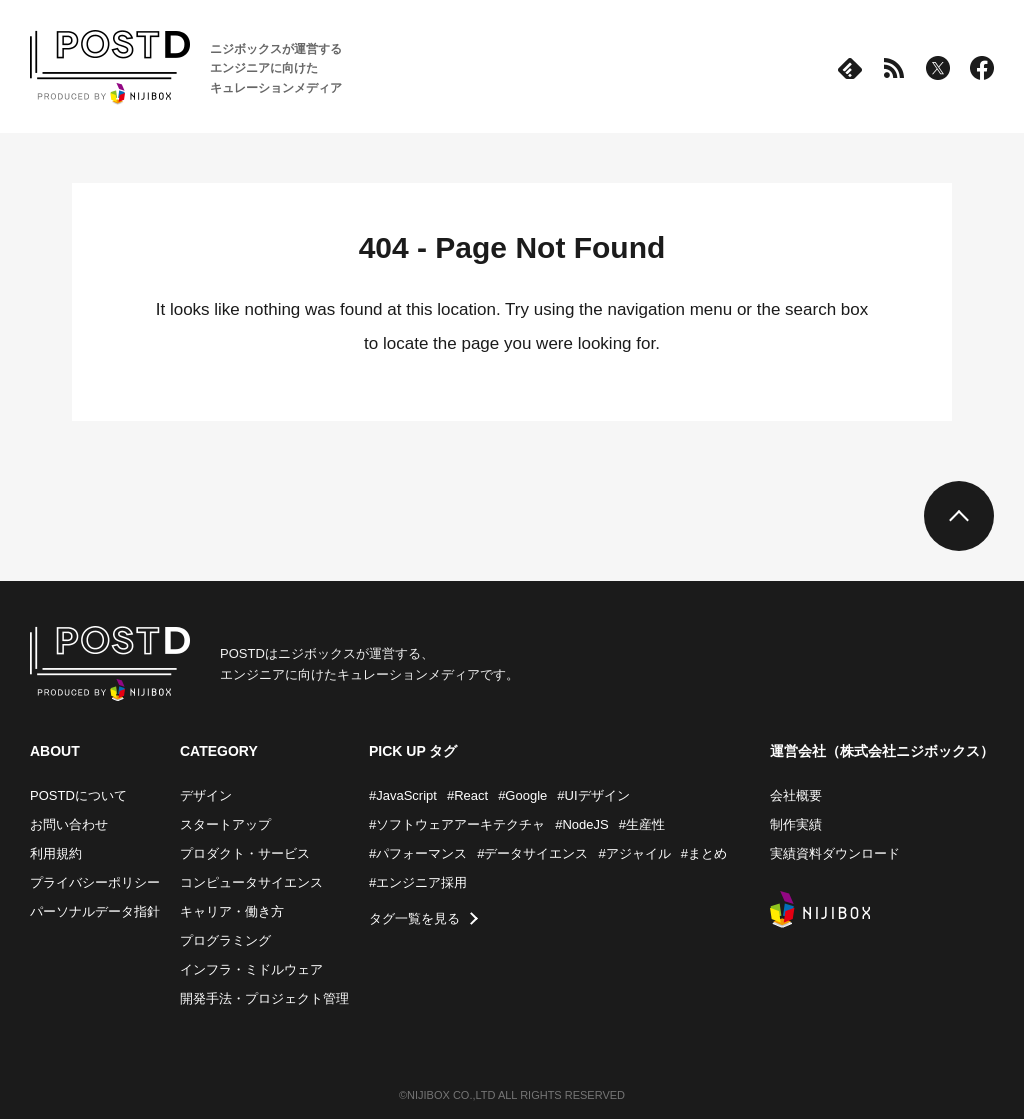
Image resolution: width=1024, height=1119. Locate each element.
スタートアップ (225, 824)
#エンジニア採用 (418, 882)
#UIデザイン (593, 795)
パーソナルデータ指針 (95, 911)
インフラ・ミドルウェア (251, 969)
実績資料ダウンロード (835, 853)
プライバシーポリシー (95, 882)
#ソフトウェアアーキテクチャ (457, 824)
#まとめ (704, 853)
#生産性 (642, 824)
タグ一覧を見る (414, 918)
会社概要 (796, 795)
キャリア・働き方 (232, 911)
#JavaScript (403, 795)
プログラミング (225, 940)
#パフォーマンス (418, 853)
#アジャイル (634, 853)
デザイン (206, 795)
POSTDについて (78, 795)
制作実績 (796, 824)
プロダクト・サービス (245, 853)
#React (467, 795)
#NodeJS (581, 824)
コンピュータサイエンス (251, 882)
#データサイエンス (532, 853)
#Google (522, 795)
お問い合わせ (69, 824)
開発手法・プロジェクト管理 (264, 998)
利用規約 (56, 853)
